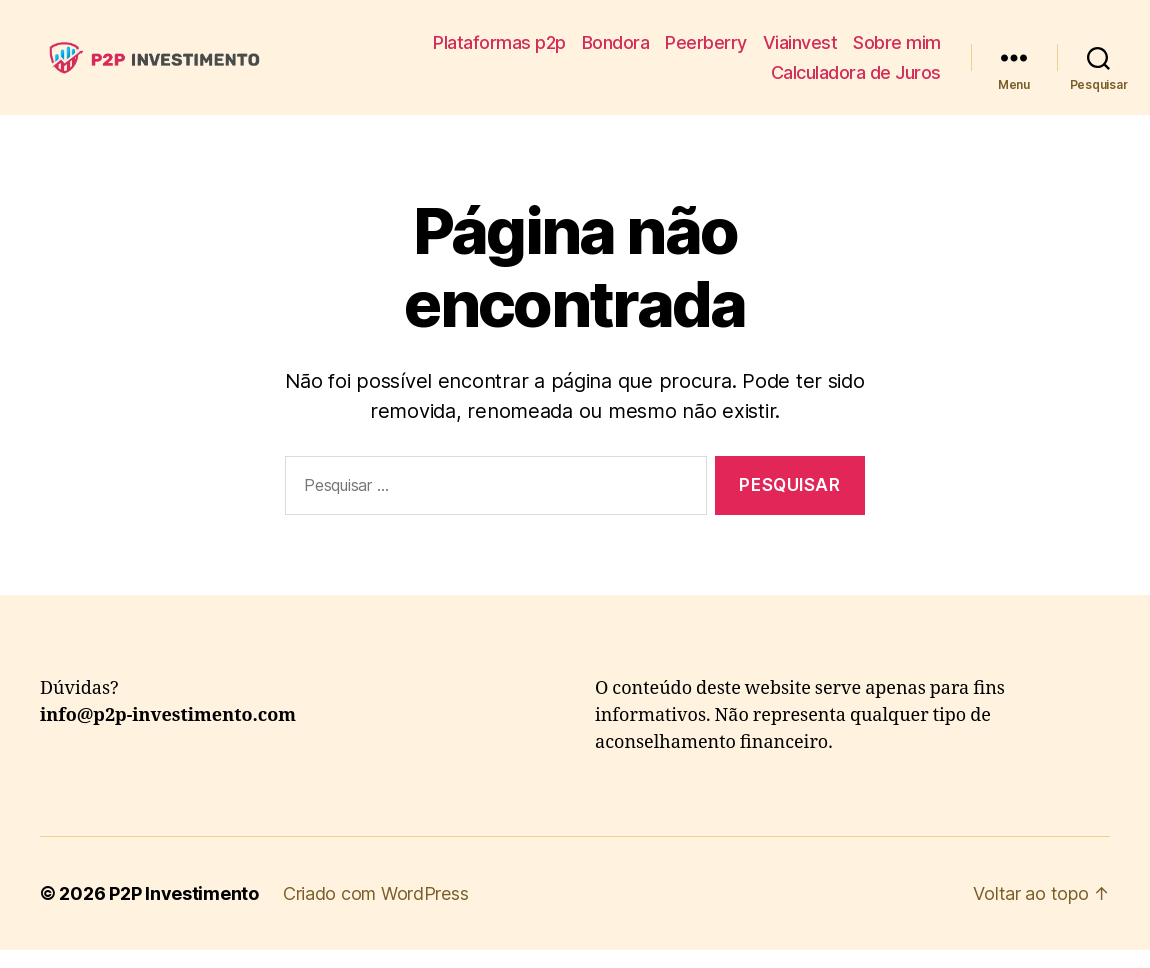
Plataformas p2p (499, 51)
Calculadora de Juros (856, 81)
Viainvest (800, 51)
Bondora (616, 51)
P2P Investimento (184, 911)
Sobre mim (897, 51)
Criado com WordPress (376, 911)
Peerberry (706, 51)
